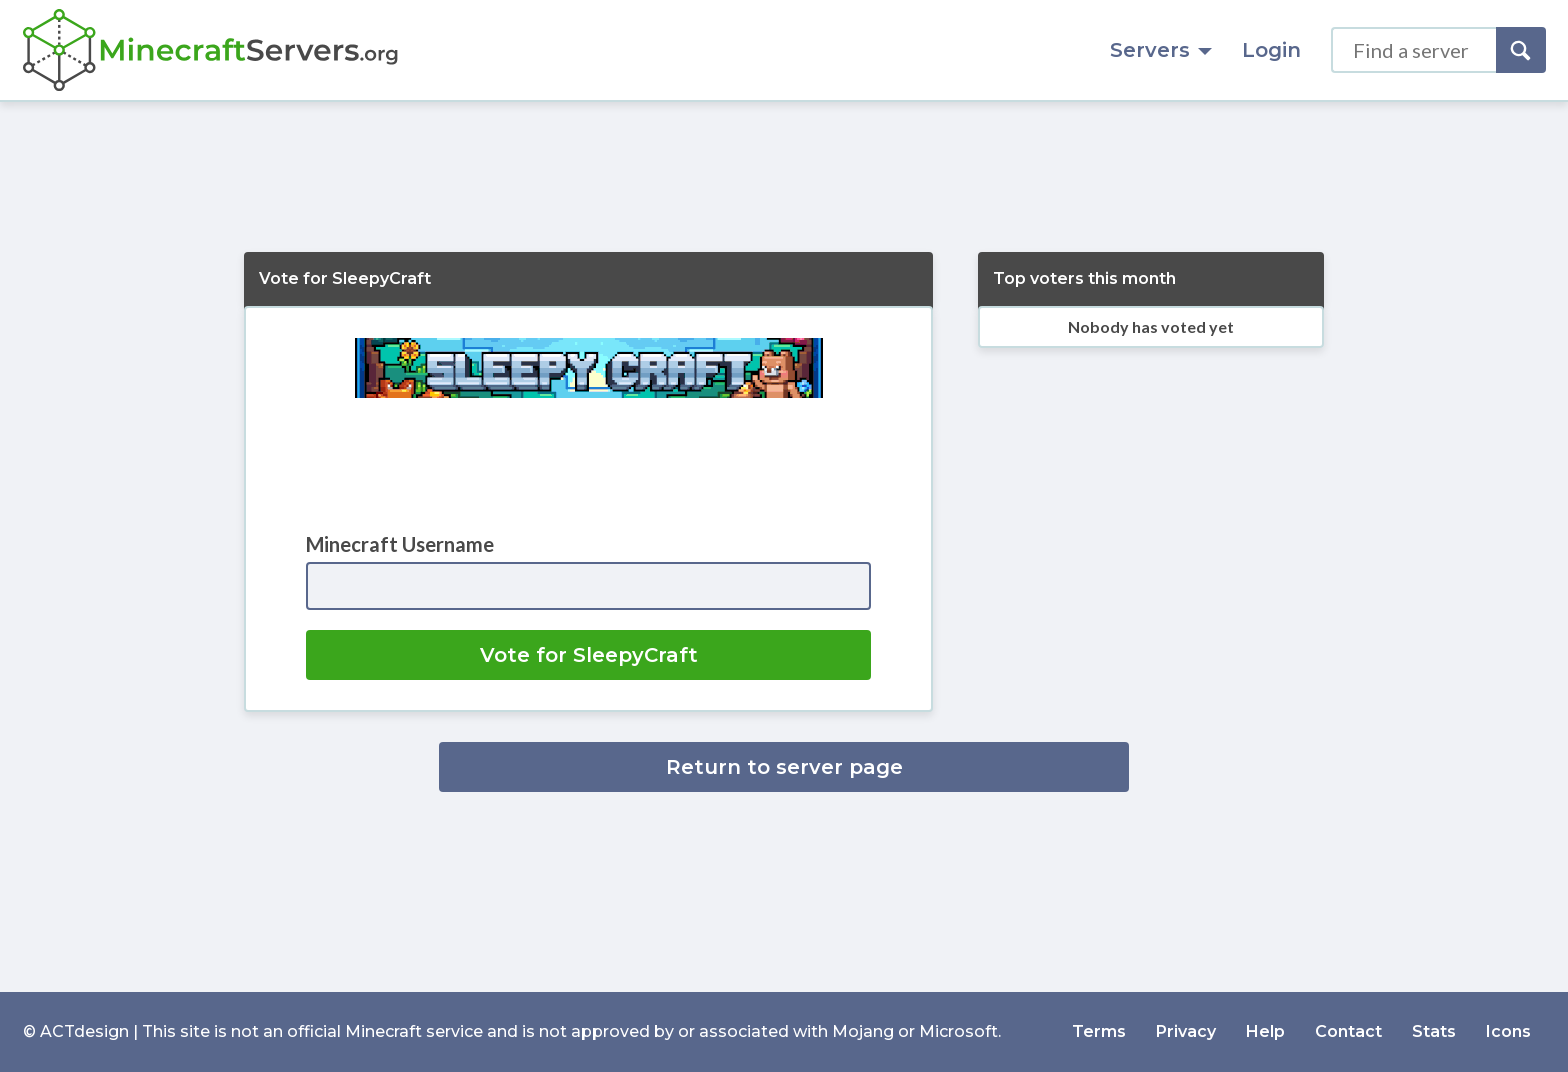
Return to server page (784, 767)
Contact (1348, 1031)
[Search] (1521, 50)
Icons (1508, 1031)
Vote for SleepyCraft (589, 655)
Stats (1434, 1031)
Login (1271, 50)
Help (1265, 1031)
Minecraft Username (400, 544)
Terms (1099, 1031)
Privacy (1186, 1031)
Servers (1161, 50)
